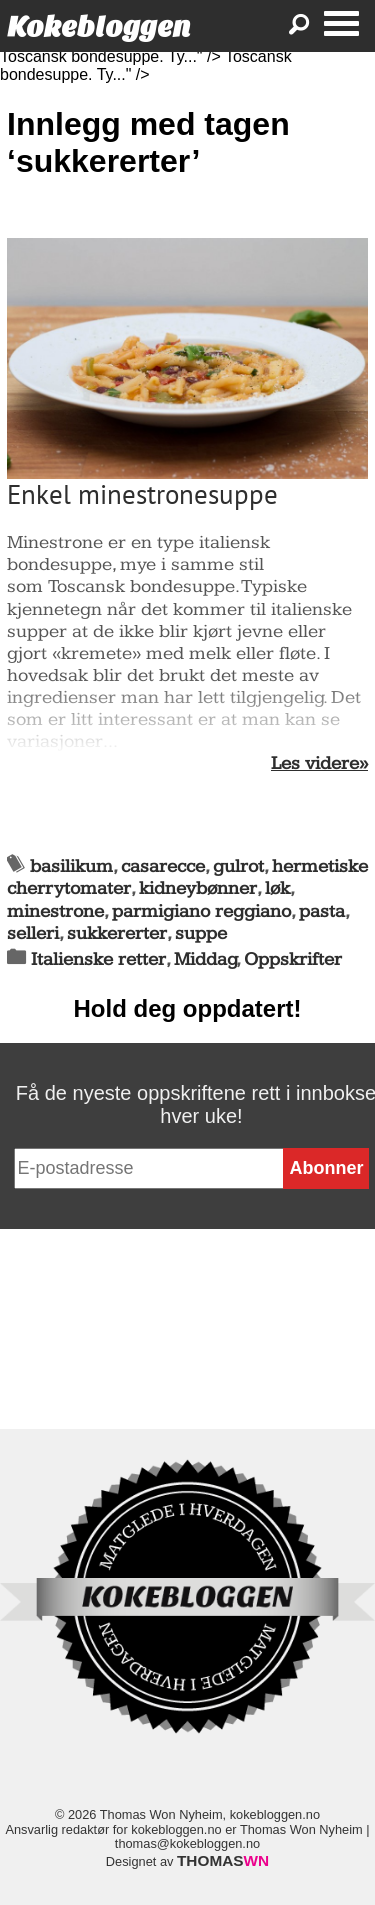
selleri (33, 933)
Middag (205, 959)
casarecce (163, 866)
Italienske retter (98, 959)
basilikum (71, 866)
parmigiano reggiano (201, 911)
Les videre (315, 764)
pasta (322, 911)
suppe (201, 933)
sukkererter (117, 933)
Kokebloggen (99, 26)
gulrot (238, 866)
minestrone (55, 911)
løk (277, 888)
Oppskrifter (293, 959)
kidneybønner (198, 888)
